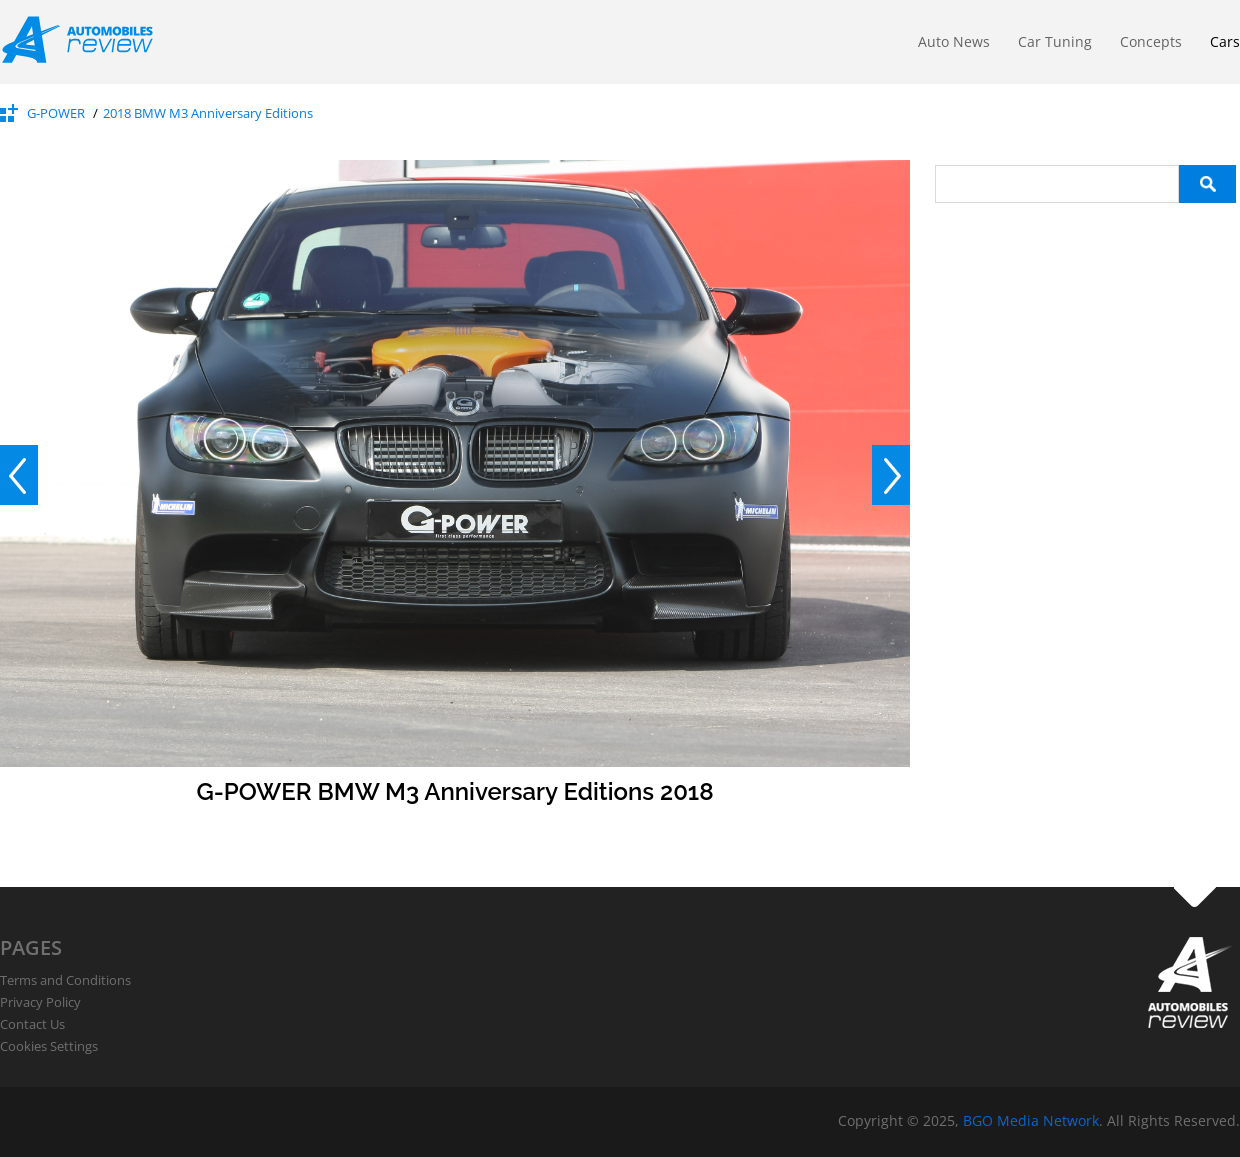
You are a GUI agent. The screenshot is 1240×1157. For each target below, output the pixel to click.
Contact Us (32, 1024)
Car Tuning (1055, 41)
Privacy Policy (40, 1002)
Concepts (1151, 41)
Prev (19, 475)
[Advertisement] (1085, 328)
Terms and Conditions (65, 980)
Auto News (954, 41)
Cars (1225, 41)
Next (891, 475)
